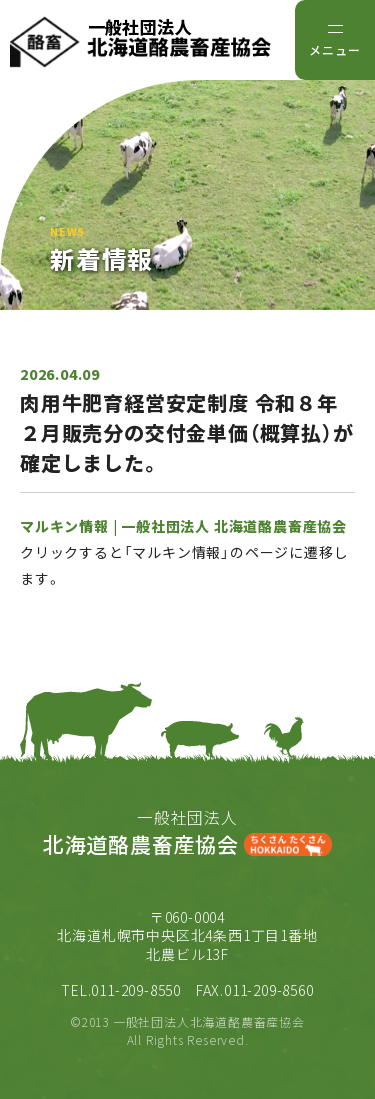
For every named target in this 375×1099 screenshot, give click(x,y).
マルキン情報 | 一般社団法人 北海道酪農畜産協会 (183, 526)
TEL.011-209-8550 (121, 990)
